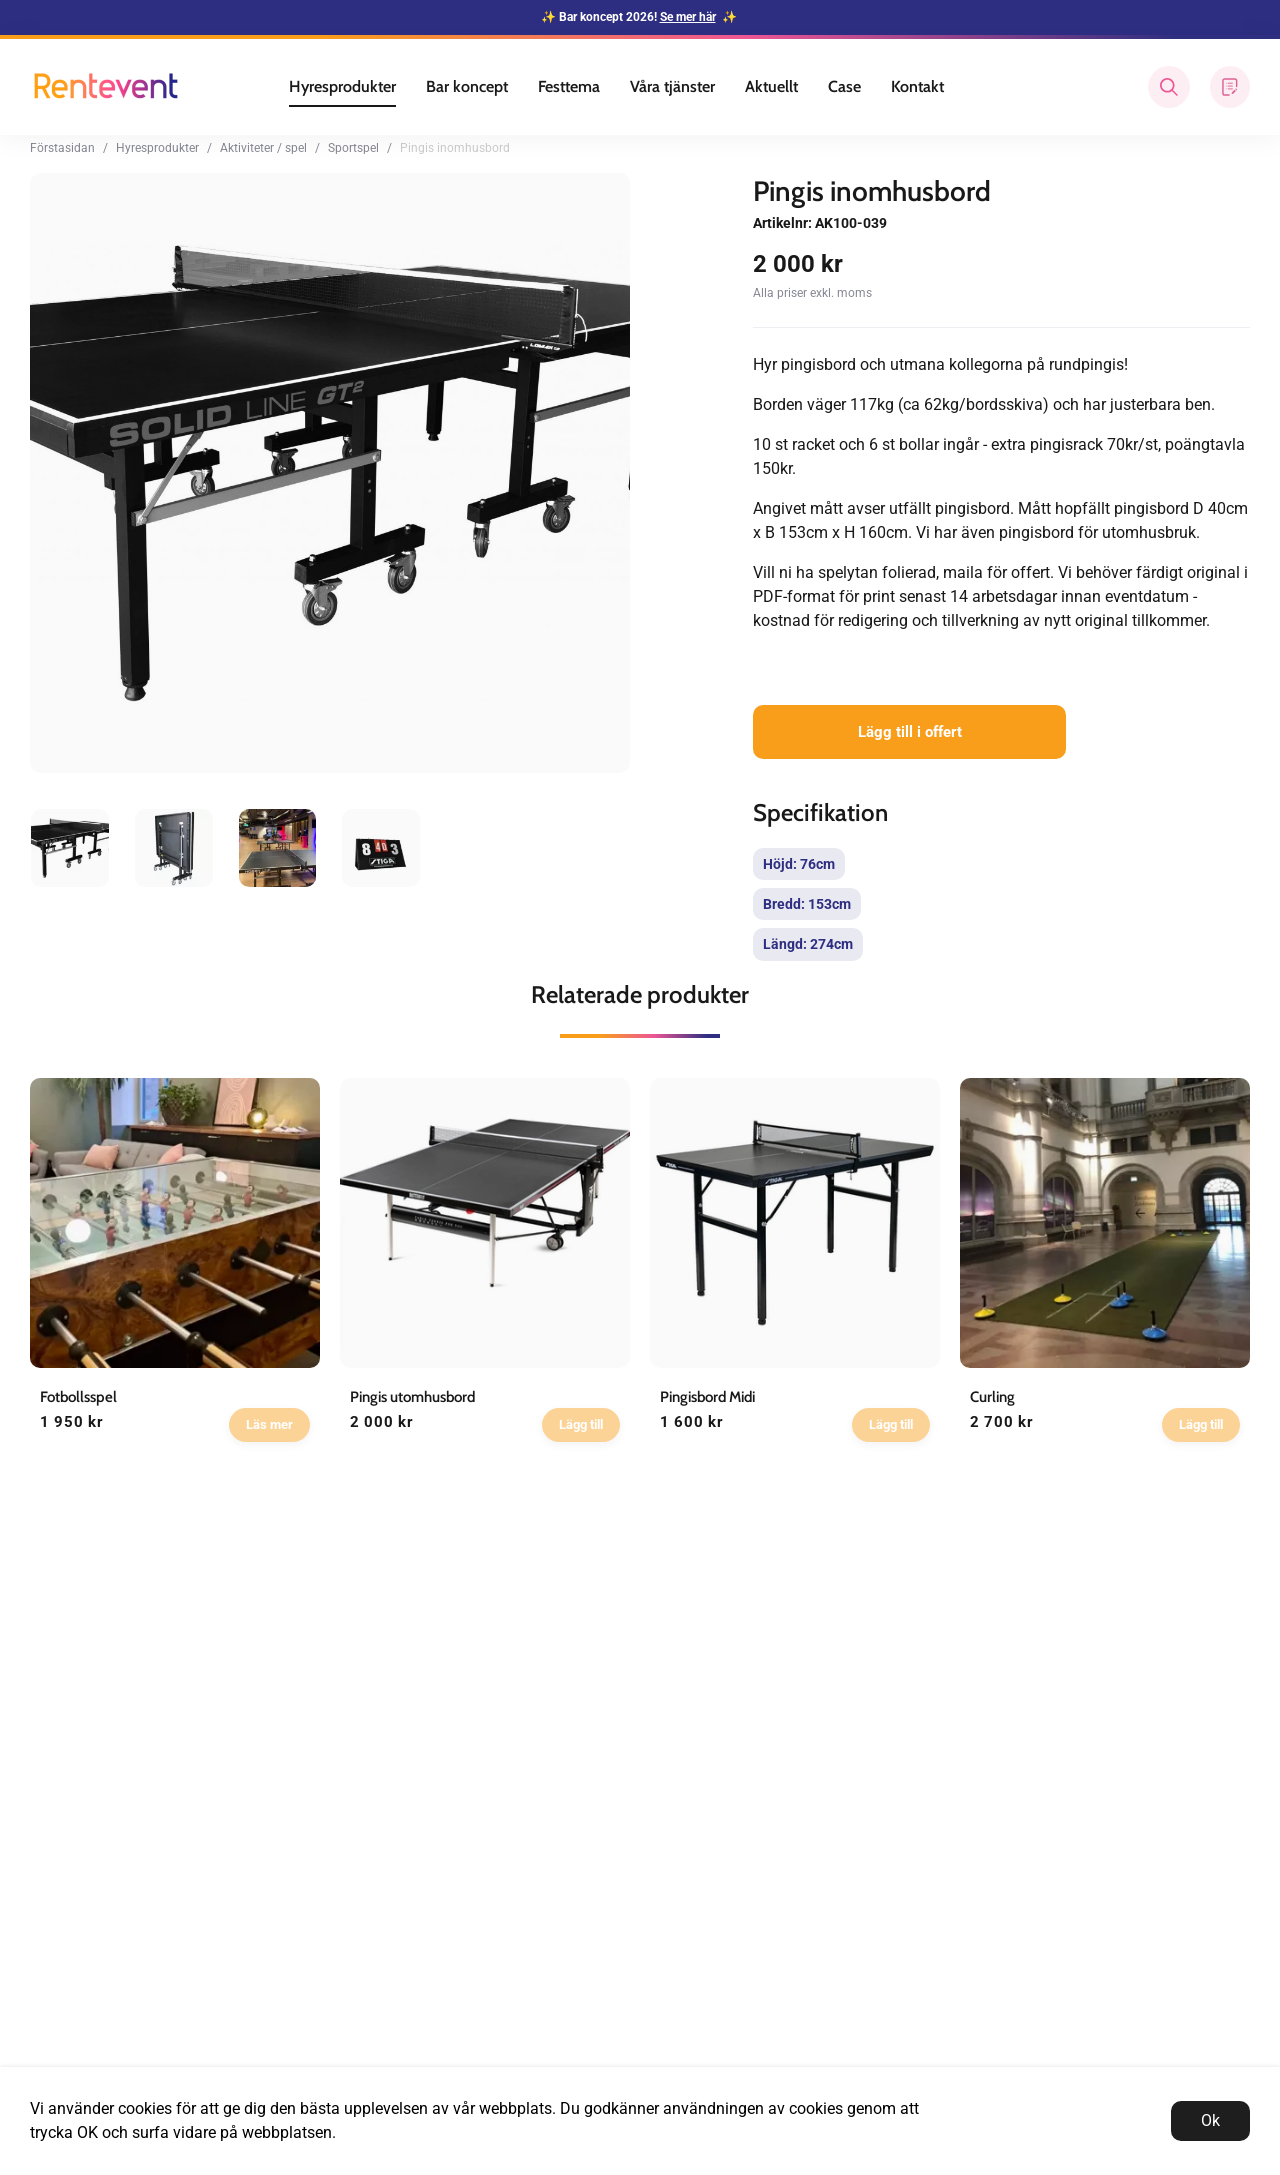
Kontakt (917, 86)
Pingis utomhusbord (412, 1397)
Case (844, 86)
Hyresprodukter (342, 86)
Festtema (569, 86)
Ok (1210, 2120)
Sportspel (353, 148)
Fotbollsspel (78, 1397)
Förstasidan (62, 148)
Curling (992, 1397)
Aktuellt (771, 86)
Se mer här (688, 17)
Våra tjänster (672, 86)
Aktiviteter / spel (263, 148)
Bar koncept (467, 86)
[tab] (70, 848)
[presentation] (70, 848)
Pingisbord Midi (707, 1397)
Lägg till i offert (910, 732)
